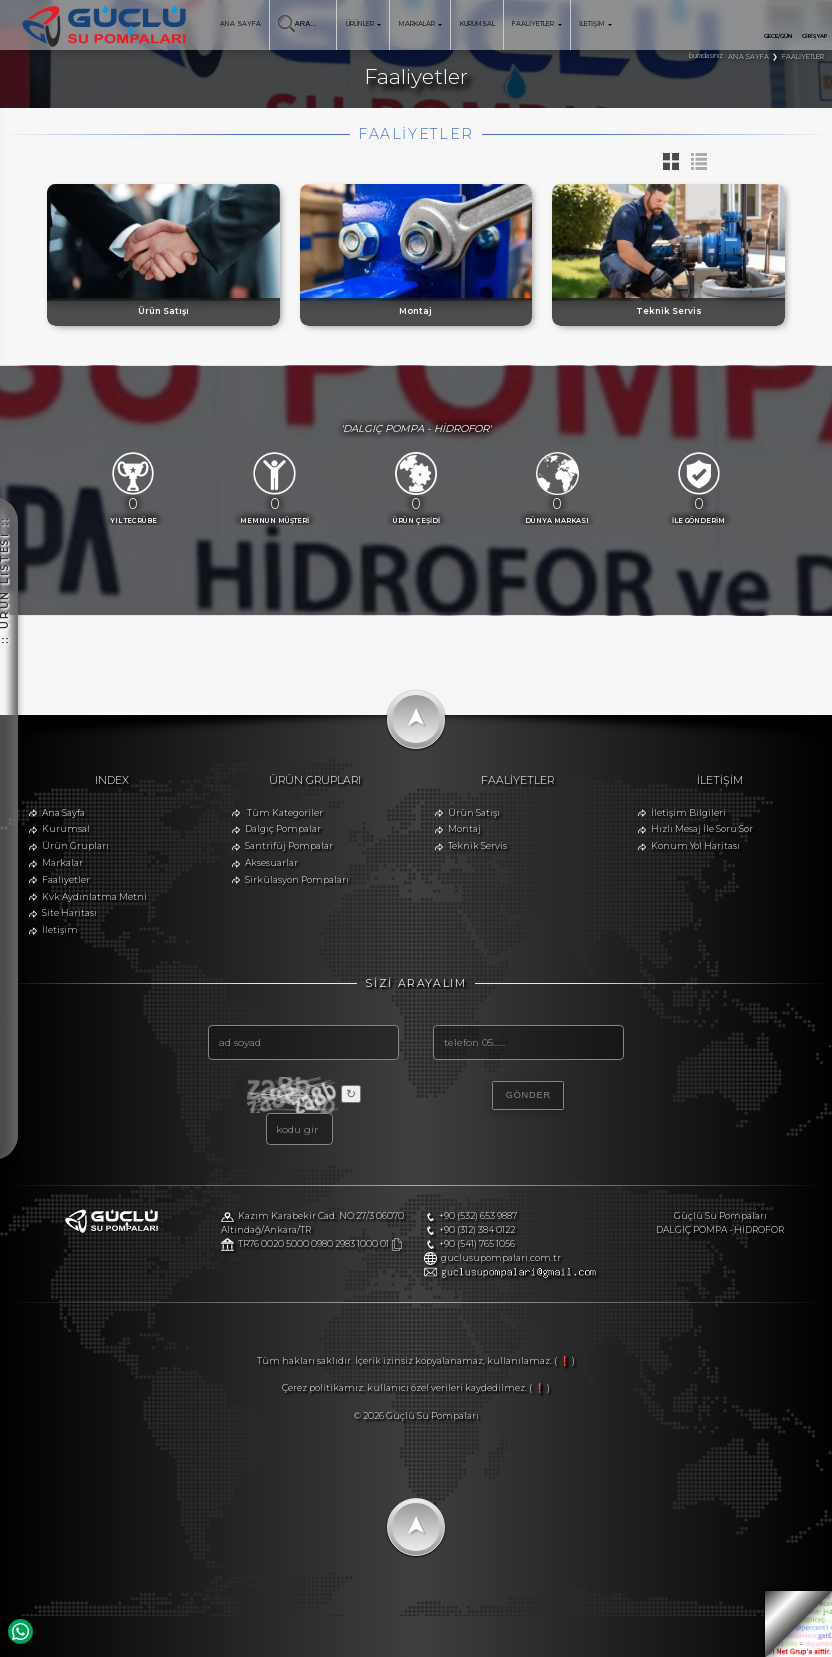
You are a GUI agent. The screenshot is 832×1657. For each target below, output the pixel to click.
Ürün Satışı (474, 812)
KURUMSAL (477, 24)
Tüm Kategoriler (285, 812)
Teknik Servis (477, 845)
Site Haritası (69, 912)
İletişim (60, 929)
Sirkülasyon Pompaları (297, 879)
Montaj (464, 828)
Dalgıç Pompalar (283, 828)
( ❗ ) (564, 1360)
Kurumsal (66, 828)
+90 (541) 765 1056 (477, 1243)
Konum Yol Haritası (695, 845)
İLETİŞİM (595, 24)
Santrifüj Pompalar (289, 845)
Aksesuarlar (271, 862)
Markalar (62, 862)
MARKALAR (420, 24)
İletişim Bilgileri (688, 812)
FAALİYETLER (536, 24)
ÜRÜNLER (363, 24)
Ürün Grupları (75, 845)
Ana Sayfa (63, 812)
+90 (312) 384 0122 (477, 1229)
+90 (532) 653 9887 (478, 1215)
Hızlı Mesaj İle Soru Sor (702, 828)
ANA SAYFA (240, 24)
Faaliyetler (66, 879)
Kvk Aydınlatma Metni (94, 896)
